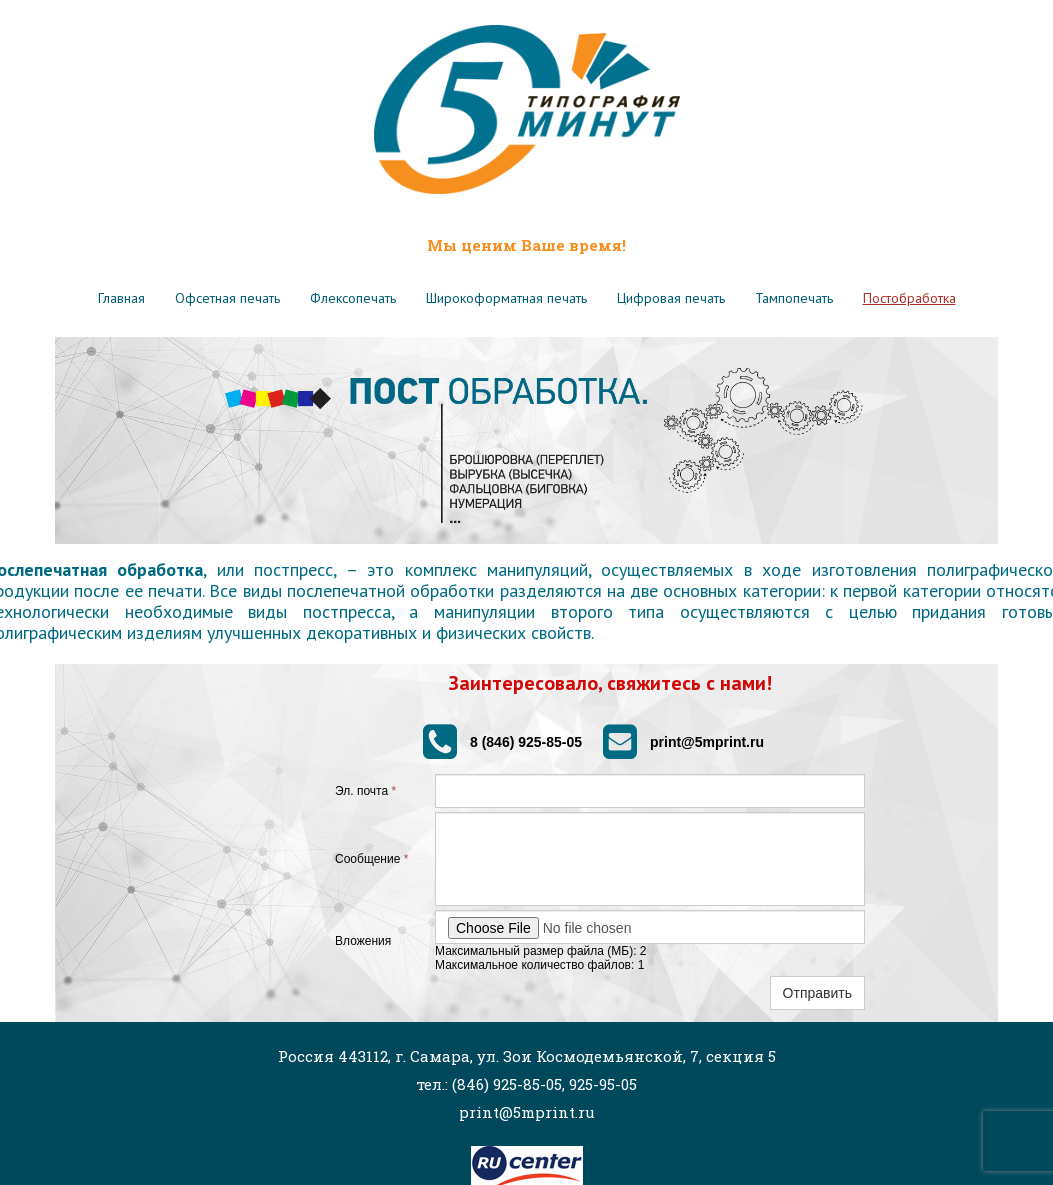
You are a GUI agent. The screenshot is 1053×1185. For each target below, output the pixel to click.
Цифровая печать (671, 298)
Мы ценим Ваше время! (526, 245)
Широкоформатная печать (506, 298)
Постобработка (909, 298)
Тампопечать (794, 298)
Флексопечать (353, 298)
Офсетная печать (227, 298)
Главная (121, 298)
